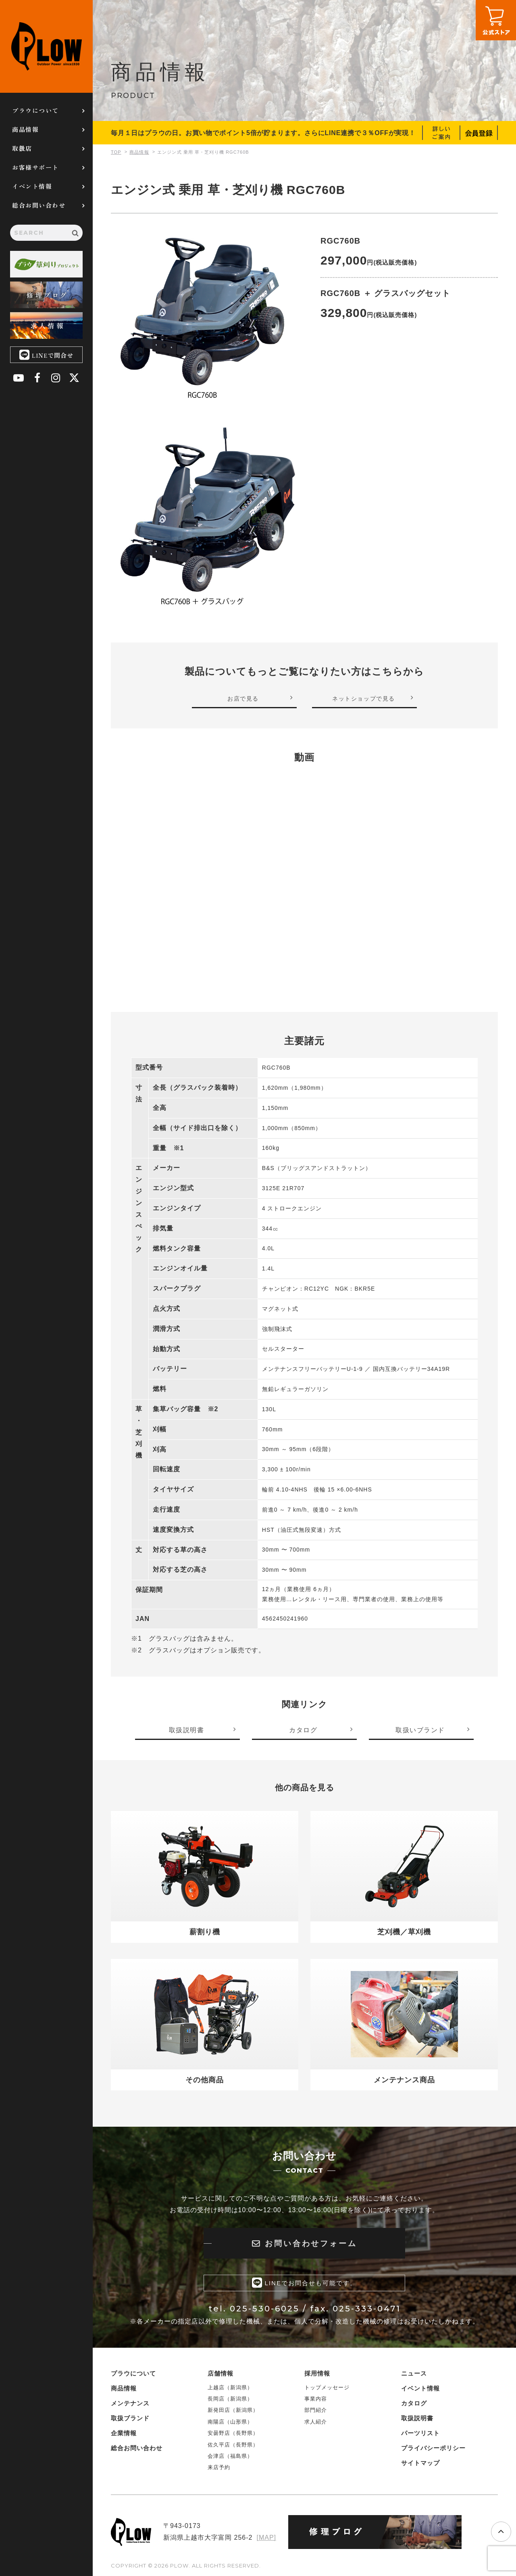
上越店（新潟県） (230, 2387)
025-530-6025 (265, 2308)
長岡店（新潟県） (230, 2398)
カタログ (414, 2402)
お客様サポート (35, 167)
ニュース (414, 2372)
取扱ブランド (130, 2417)
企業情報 (124, 2432)
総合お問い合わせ (38, 205)
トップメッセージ (327, 2387)
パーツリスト (420, 2432)
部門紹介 (315, 2410)
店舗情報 (220, 2372)
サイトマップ (420, 2462)
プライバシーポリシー (433, 2447)
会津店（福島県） (230, 2456)
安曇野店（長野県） (233, 2433)
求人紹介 (315, 2421)
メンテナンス (130, 2402)
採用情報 (317, 2372)
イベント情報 (32, 186)
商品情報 (25, 129)
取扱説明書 (417, 2417)
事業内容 (315, 2398)
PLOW (46, 46)
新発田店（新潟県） (233, 2410)
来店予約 (219, 2467)
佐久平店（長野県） (233, 2444)
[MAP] (266, 2537)
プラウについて (35, 110)
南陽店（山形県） (230, 2421)
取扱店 (22, 148)
